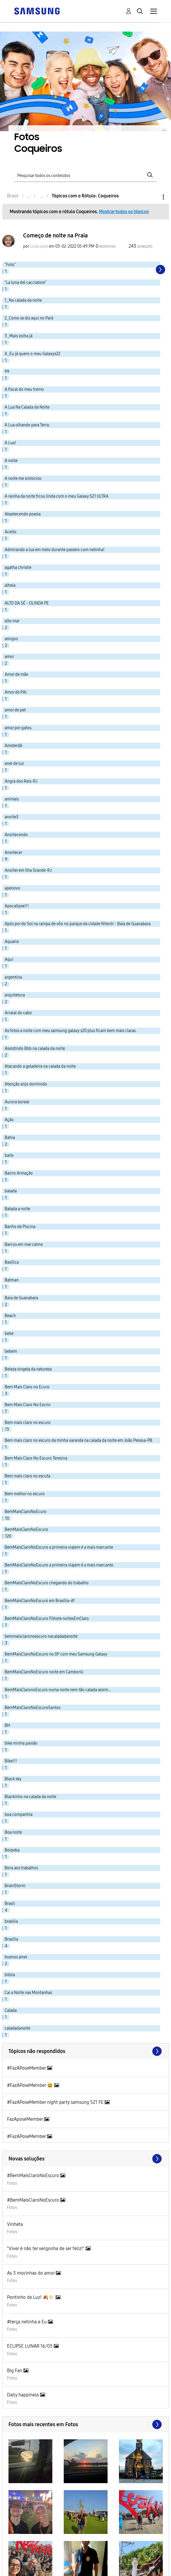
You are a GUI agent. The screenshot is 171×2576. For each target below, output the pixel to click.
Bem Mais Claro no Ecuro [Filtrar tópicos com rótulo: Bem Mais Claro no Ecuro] (27, 1387)
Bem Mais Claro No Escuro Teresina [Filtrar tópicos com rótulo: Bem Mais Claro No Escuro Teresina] (36, 1458)
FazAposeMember (25, 2119)
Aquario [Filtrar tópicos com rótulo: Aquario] (12, 941)
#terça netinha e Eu (27, 2322)
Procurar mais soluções (86, 2159)
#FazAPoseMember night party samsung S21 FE (56, 2102)
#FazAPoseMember (27, 2068)
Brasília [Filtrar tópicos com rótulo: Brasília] (11, 1939)
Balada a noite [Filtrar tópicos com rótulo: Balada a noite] (17, 1208)
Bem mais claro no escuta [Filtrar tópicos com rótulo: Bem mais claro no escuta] (27, 1476)
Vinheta (15, 2224)
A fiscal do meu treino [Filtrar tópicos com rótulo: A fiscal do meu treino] (24, 389)
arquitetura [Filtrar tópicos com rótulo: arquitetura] (15, 995)
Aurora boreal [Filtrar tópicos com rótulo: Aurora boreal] (17, 1101)
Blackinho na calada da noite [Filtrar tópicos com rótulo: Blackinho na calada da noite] (30, 1796)
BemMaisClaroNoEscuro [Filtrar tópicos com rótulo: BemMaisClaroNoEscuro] (26, 1529)
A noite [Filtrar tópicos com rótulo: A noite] (11, 460)
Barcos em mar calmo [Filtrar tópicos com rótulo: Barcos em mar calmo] (24, 1244)
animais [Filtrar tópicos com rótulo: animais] (12, 799)
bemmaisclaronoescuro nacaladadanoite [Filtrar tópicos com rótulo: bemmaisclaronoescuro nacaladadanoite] (41, 1636)
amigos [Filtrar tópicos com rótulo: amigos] (11, 638)
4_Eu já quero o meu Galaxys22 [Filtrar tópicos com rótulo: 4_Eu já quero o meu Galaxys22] (32, 353)
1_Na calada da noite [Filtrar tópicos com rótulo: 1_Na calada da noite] (23, 300)
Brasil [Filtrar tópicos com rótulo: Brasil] (10, 1903)
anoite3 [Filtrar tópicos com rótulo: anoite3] (11, 816)
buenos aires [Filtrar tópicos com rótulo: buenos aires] (16, 1957)
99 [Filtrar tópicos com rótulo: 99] (7, 371)
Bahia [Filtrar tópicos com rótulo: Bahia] (10, 1137)
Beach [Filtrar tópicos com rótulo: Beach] (10, 1315)
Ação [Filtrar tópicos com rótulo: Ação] (9, 1119)
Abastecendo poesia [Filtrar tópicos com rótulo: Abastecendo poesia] (23, 514)
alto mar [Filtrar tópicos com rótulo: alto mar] (12, 621)
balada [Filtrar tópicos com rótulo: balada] (11, 1191)
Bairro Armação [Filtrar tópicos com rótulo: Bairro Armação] (19, 1173)
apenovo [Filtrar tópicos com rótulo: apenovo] (12, 888)
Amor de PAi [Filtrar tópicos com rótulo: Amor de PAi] (16, 692)
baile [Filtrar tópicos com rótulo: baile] (9, 1155)
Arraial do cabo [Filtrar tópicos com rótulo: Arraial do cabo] (18, 1012)
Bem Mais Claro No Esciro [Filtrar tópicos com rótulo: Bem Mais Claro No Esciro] (28, 1404)
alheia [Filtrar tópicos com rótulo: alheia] (10, 585)
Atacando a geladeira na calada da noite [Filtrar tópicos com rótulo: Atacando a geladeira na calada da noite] (40, 1066)
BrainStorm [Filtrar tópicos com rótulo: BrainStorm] (15, 1885)
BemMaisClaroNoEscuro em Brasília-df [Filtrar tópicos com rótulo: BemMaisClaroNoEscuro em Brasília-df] (40, 1600)
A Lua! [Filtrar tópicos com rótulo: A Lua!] (10, 442)
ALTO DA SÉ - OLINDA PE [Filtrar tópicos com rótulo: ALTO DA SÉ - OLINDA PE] (27, 603)
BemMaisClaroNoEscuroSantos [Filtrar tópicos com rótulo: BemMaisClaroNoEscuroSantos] (33, 1707)
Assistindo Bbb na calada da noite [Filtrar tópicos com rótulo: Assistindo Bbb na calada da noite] (35, 1048)
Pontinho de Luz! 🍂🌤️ (31, 2297)
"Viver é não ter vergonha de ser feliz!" (46, 2248)
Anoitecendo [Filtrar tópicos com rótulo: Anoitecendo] (16, 834)
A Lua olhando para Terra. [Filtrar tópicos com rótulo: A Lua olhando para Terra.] (27, 425)
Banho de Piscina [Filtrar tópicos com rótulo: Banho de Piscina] (20, 1226)
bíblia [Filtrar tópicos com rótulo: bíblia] (10, 1974)
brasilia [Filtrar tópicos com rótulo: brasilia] (11, 1921)
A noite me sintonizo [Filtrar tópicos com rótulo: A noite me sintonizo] (23, 478)
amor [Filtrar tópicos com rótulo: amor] (9, 656)
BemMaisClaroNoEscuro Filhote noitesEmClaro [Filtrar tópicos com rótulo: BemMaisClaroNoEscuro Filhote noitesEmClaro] (47, 1618)
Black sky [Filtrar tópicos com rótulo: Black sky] (13, 1778)
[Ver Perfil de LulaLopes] (39, 246)
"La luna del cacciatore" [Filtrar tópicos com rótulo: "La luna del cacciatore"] (25, 282)
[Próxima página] (160, 269)
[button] (30, 2461)
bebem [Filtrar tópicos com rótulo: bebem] (11, 1351)
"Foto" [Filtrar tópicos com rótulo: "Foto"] (10, 264)
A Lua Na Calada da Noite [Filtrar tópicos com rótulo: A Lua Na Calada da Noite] (27, 407)
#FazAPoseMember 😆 (30, 2085)
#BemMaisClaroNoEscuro (33, 2175)
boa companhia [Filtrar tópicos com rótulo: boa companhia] (18, 1814)
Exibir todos (86, 2424)
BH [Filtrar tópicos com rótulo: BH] (7, 1725)
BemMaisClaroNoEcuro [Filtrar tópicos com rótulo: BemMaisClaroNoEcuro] (25, 1511)
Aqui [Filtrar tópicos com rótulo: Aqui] (9, 959)
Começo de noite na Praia (55, 235)
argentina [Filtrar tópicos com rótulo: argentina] (13, 977)
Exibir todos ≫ (86, 2051)
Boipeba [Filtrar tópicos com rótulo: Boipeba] (12, 1850)
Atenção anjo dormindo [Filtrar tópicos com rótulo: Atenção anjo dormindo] (26, 1084)
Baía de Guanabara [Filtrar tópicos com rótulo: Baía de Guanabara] (21, 1297)
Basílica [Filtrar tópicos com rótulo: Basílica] (12, 1262)
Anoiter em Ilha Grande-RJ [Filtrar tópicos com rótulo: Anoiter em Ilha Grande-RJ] (28, 870)
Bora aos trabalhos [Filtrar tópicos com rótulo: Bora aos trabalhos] (21, 1867)
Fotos (12, 2183)
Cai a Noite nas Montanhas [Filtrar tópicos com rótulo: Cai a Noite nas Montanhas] (28, 1992)
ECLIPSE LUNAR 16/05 (30, 2346)
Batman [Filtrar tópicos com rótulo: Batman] (12, 1280)
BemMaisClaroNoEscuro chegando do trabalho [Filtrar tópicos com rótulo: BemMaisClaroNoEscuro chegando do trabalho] (47, 1582)
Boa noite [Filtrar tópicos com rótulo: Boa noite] (13, 1832)
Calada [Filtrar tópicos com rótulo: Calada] (11, 2010)
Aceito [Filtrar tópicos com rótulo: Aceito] (10, 531)
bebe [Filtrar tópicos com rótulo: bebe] (9, 1333)
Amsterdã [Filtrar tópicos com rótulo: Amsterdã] (13, 745)
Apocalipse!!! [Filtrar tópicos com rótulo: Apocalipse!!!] (17, 906)
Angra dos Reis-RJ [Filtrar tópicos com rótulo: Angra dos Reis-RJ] (21, 781)
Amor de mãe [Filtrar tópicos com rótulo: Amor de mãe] (16, 674)
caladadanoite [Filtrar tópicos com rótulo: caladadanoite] (17, 2028)
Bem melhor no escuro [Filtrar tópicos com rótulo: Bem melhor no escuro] (25, 1493)
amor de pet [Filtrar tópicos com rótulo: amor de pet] (15, 710)
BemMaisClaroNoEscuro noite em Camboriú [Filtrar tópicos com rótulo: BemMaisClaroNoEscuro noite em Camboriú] (44, 1672)
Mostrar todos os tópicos (124, 211)
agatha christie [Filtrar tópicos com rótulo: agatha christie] (18, 567)
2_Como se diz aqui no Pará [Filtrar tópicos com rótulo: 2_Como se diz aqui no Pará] (29, 318)
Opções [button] (153, 197)
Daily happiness (23, 2395)
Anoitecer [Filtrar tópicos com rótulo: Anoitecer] (13, 852)
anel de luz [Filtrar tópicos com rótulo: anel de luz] (14, 763)
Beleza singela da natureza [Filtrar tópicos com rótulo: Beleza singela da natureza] (28, 1369)
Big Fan (15, 2370)
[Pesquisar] (85, 175)
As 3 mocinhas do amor (31, 2273)
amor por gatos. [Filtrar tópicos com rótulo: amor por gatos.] (18, 727)
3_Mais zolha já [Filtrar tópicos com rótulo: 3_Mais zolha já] (18, 335)
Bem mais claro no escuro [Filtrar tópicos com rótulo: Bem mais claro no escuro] (28, 1422)
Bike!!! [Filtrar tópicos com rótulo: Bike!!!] (11, 1761)
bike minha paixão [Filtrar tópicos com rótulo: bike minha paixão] (21, 1743)
